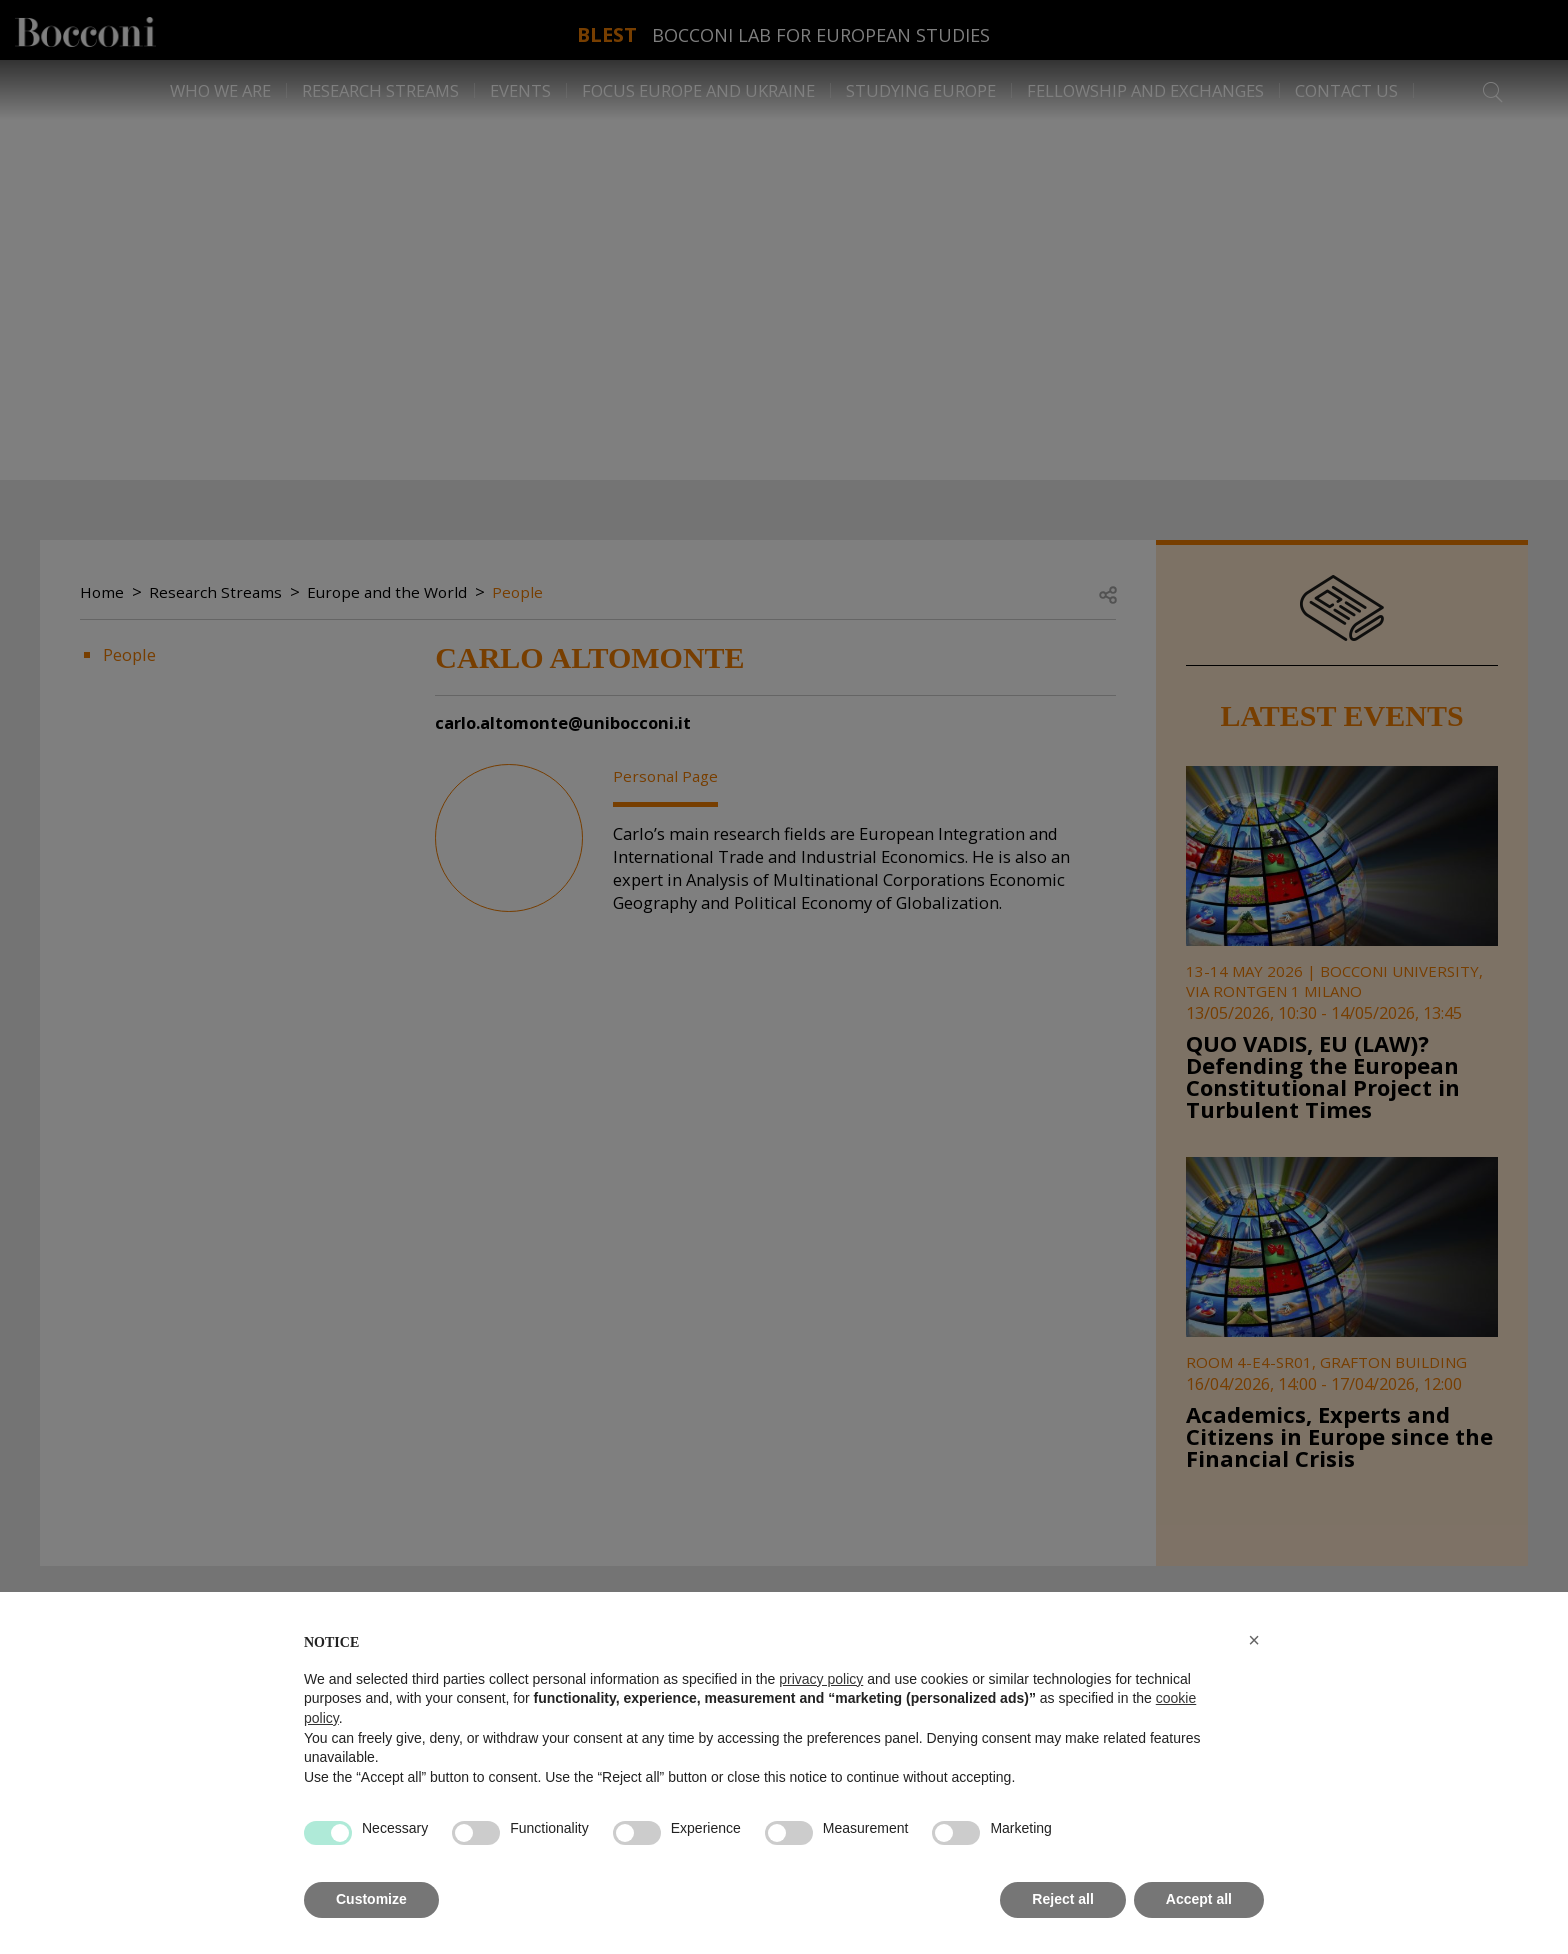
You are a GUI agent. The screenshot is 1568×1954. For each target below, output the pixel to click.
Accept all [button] (1199, 1899)
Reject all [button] (1062, 1899)
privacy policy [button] (821, 1679)
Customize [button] (371, 1899)
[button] (1254, 1640)
